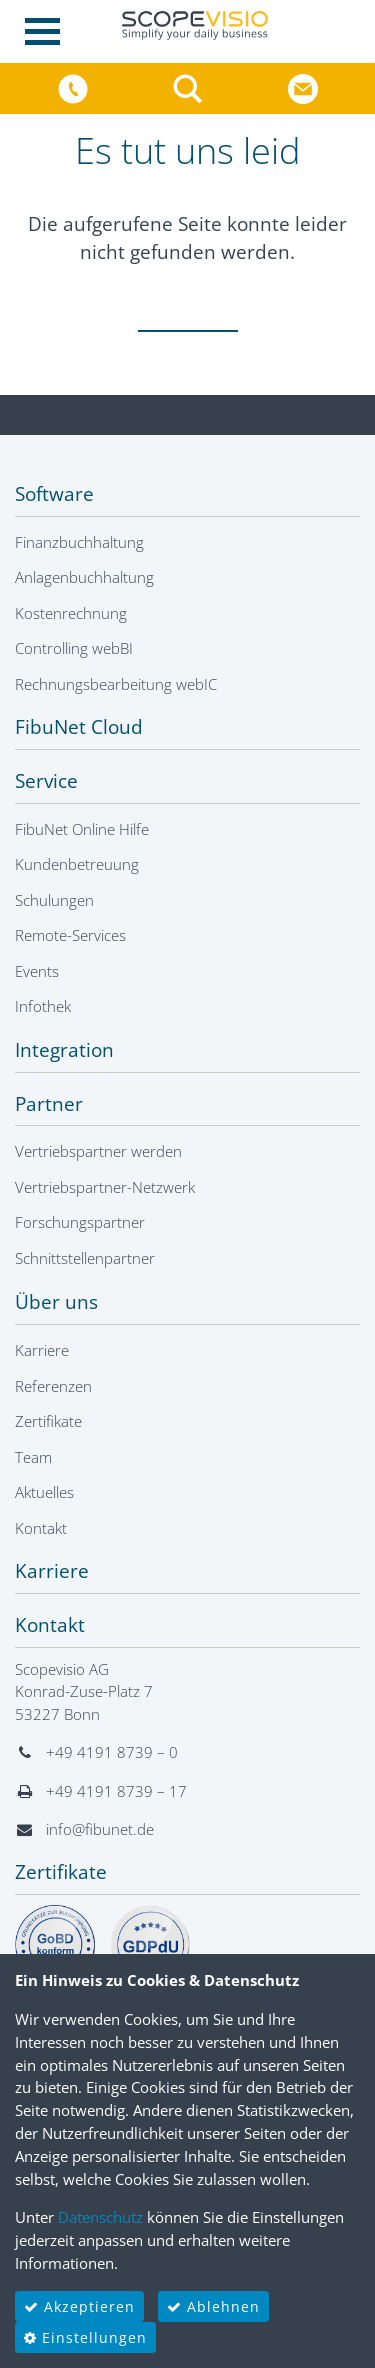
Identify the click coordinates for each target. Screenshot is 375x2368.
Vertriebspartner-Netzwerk (105, 1187)
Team (33, 1457)
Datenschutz (100, 2217)
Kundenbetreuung (77, 864)
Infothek (43, 1006)
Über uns (56, 1302)
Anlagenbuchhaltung (84, 577)
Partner (49, 1104)
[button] (190, 87)
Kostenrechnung (71, 613)
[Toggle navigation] (48, 31)
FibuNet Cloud (79, 727)
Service (46, 781)
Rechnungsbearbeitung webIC (116, 684)
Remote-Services (70, 935)
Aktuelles (44, 1492)
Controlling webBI (74, 648)
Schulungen (54, 900)
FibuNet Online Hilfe (82, 829)
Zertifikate (48, 1421)
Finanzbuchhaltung (79, 542)
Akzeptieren (79, 2306)
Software (54, 494)
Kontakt (41, 1528)
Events (37, 971)
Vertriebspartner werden (98, 1151)
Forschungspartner (80, 1222)
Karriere (42, 1350)
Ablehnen (213, 2306)
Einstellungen (85, 2337)
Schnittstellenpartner (85, 1258)
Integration (64, 1050)
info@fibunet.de (100, 1829)
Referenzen (53, 1386)
